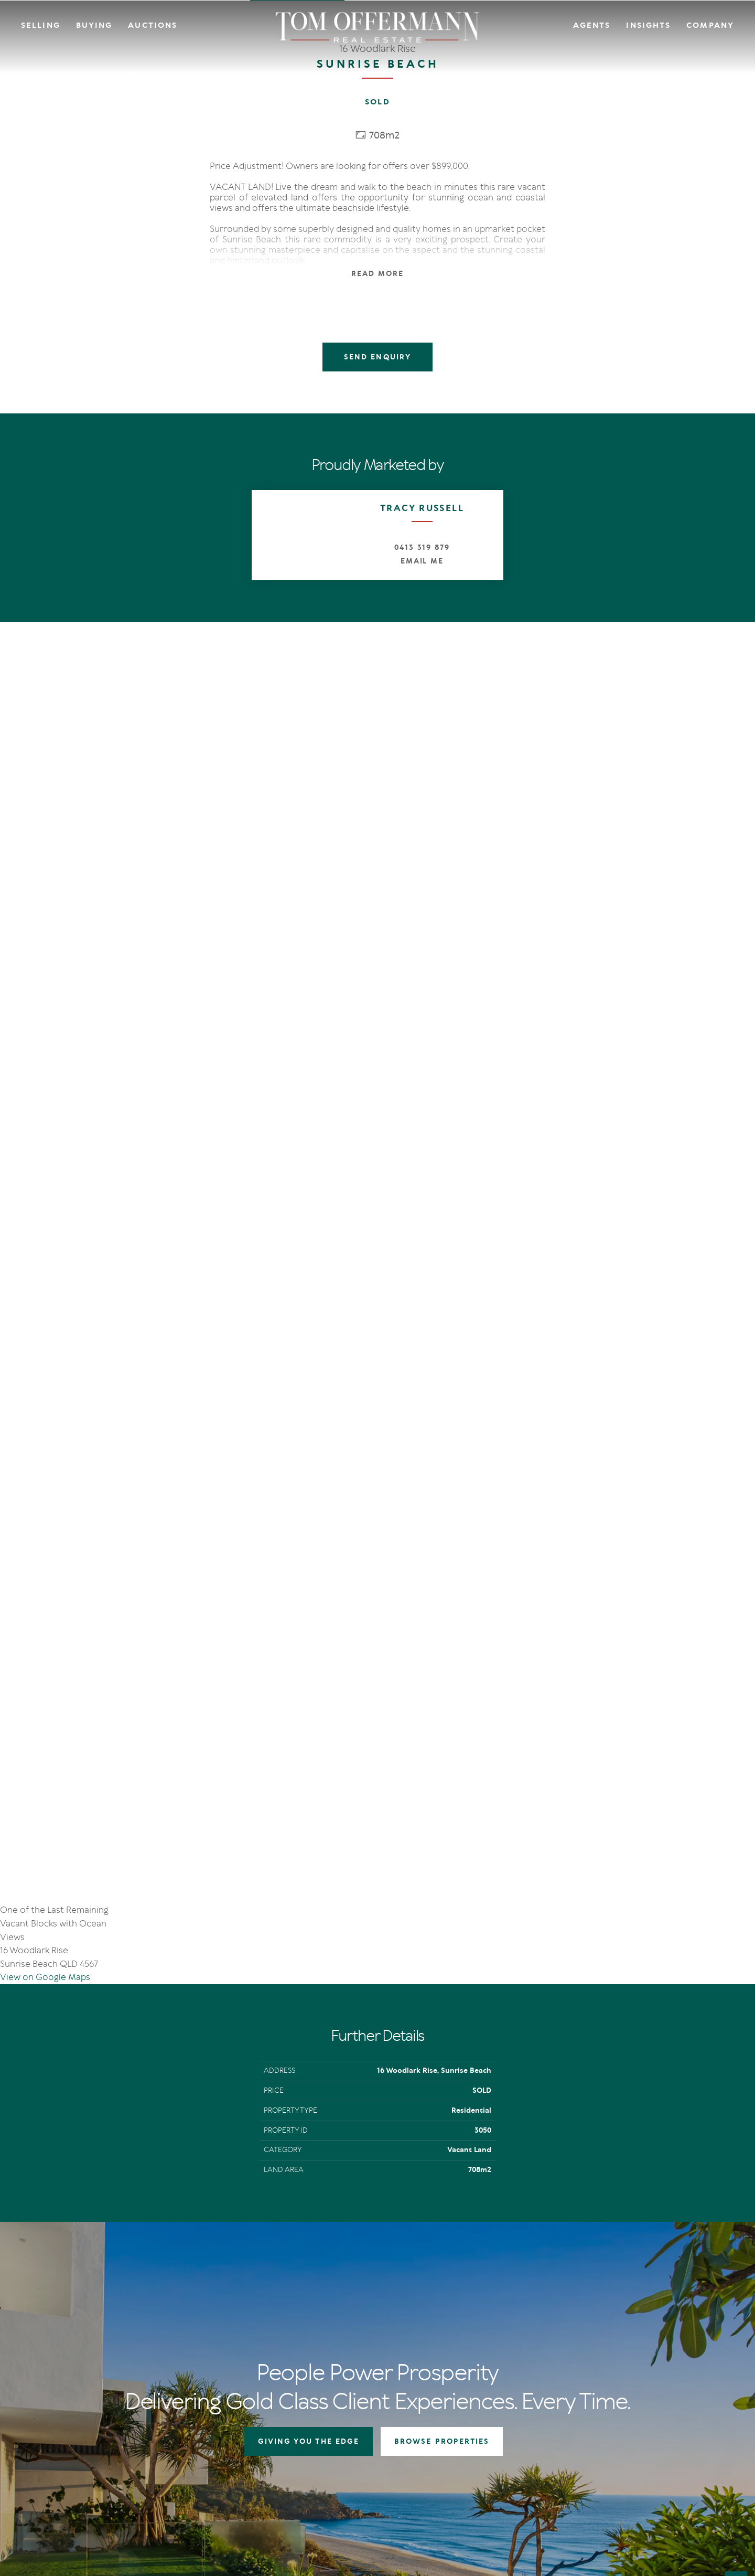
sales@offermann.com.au (90, 2336)
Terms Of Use (61, 2488)
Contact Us (644, 2305)
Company (710, 25)
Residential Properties (442, 2292)
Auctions (152, 25)
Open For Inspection (439, 2318)
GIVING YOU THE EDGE (309, 2057)
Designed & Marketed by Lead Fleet (665, 2488)
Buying (94, 25)
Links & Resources (654, 2331)
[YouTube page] (76, 2412)
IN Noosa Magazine (552, 2305)
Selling (40, 25)
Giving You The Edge (330, 2292)
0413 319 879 (422, 547)
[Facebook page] (47, 2412)
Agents (592, 25)
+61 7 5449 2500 (74, 2352)
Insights (648, 25)
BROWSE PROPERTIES (441, 2057)
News (530, 2318)
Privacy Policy (107, 2488)
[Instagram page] (62, 2412)
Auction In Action (326, 2318)
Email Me (422, 561)
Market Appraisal (325, 2344)
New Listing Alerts (435, 2331)
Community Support (660, 2318)
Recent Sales (317, 2331)
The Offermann (546, 2292)
